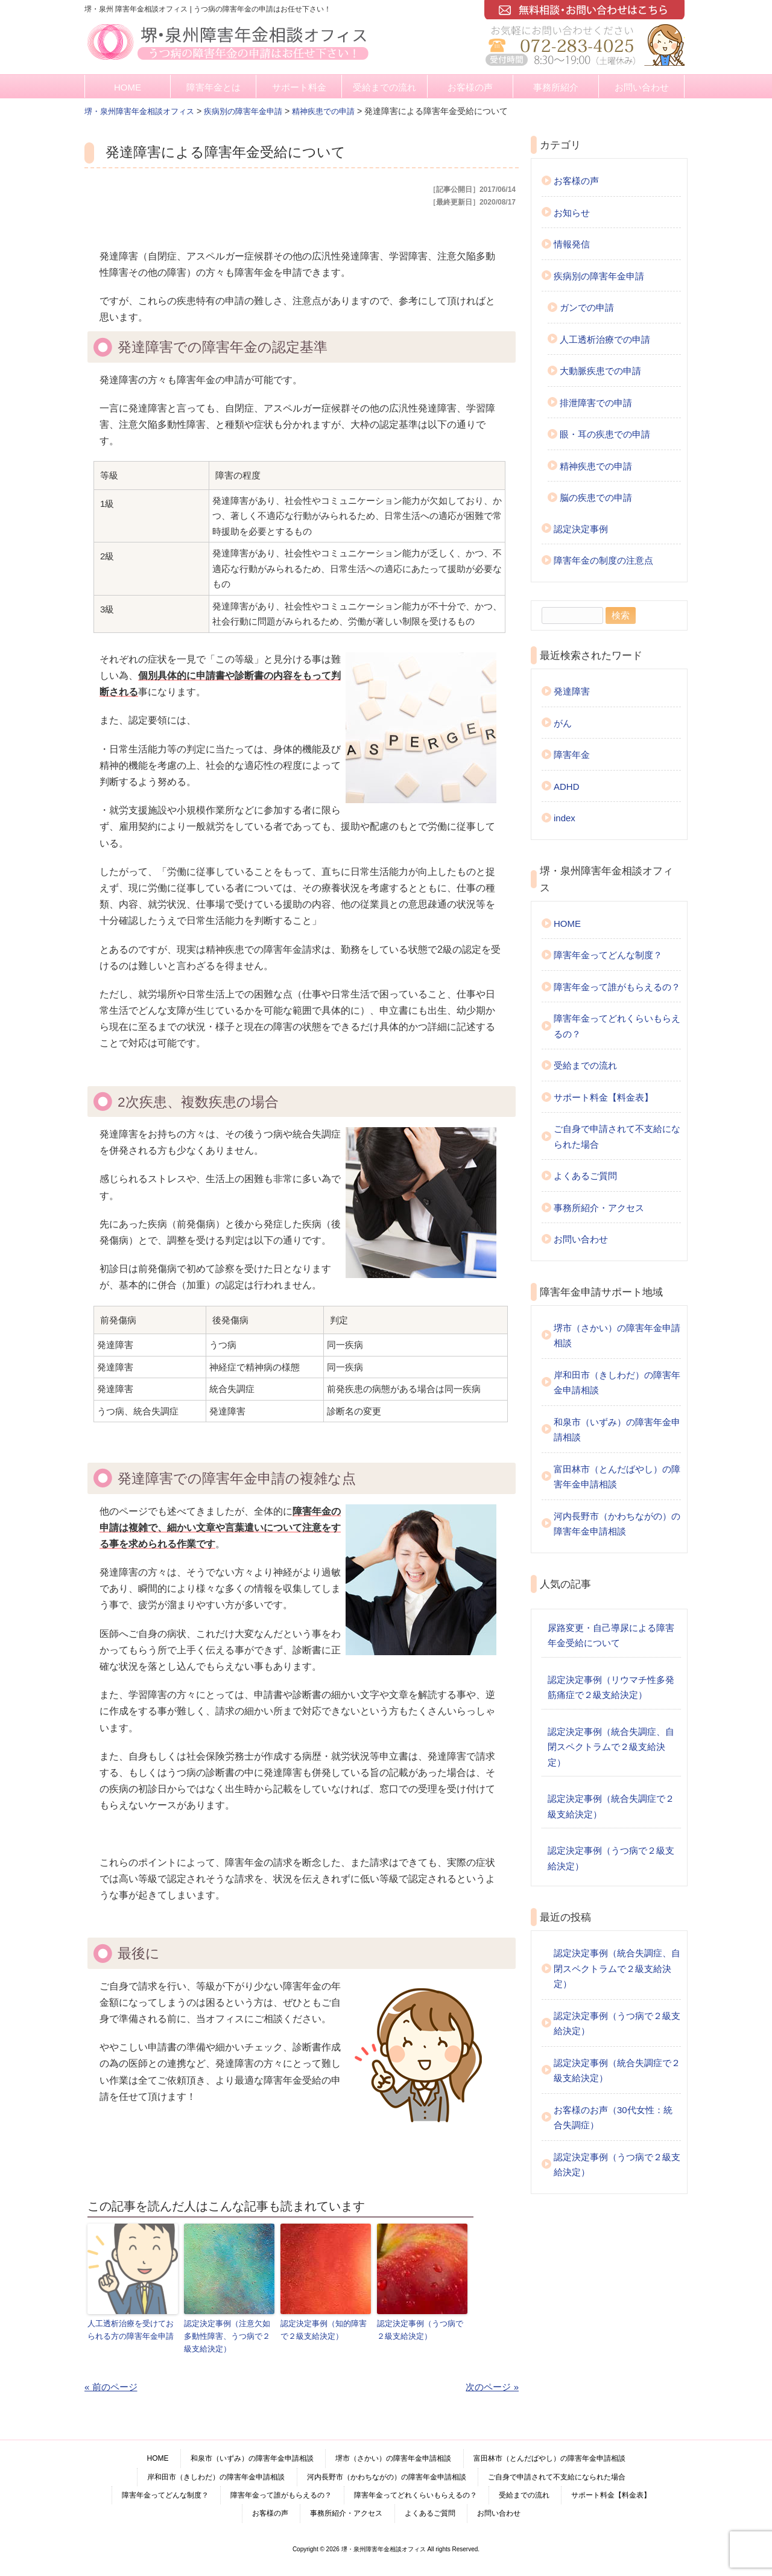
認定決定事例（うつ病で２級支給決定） (420, 2329)
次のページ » (492, 2386)
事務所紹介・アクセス (599, 1208)
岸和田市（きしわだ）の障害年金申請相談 (617, 1383)
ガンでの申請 (587, 307)
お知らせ (572, 213)
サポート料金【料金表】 (603, 1097)
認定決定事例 (581, 529)
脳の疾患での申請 (596, 497)
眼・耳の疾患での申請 (605, 434)
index (564, 818)
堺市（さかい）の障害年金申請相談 (617, 1336)
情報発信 (572, 244)
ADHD (567, 786)
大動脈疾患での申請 (600, 371)
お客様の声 (470, 87)
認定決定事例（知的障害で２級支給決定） (323, 2329)
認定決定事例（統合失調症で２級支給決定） (611, 1806)
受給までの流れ (384, 87)
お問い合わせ (642, 87)
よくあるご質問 (585, 1176)
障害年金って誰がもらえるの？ (617, 987)
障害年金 (572, 754)
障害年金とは (213, 87)
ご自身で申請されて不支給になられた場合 (617, 1137)
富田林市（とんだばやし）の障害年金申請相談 (617, 1477)
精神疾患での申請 (596, 466)
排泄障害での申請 (596, 403)
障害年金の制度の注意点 (603, 560)
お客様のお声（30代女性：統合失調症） (613, 2118)
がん (563, 723)
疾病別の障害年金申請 (599, 276)
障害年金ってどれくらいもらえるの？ (617, 1026)
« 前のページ (111, 2386)
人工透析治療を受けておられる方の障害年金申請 (130, 2329)
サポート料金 (299, 87)
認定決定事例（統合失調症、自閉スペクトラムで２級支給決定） (611, 1746)
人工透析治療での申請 (605, 339)
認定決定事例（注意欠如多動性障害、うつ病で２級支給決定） (227, 2335)
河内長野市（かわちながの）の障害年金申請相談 (617, 1524)
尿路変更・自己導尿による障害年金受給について (611, 1636)
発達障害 (572, 691)
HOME (127, 87)
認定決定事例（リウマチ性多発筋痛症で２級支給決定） (611, 1687)
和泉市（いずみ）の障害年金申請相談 (617, 1430)
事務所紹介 (555, 87)
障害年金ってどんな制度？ (608, 955)
